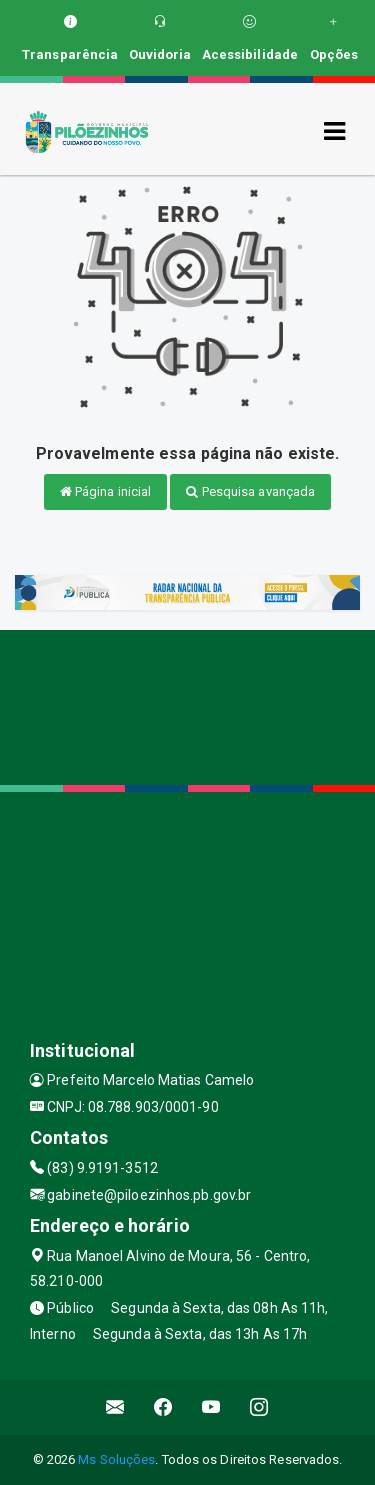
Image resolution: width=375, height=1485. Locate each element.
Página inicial (106, 491)
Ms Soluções (116, 1459)
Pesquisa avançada (250, 491)
